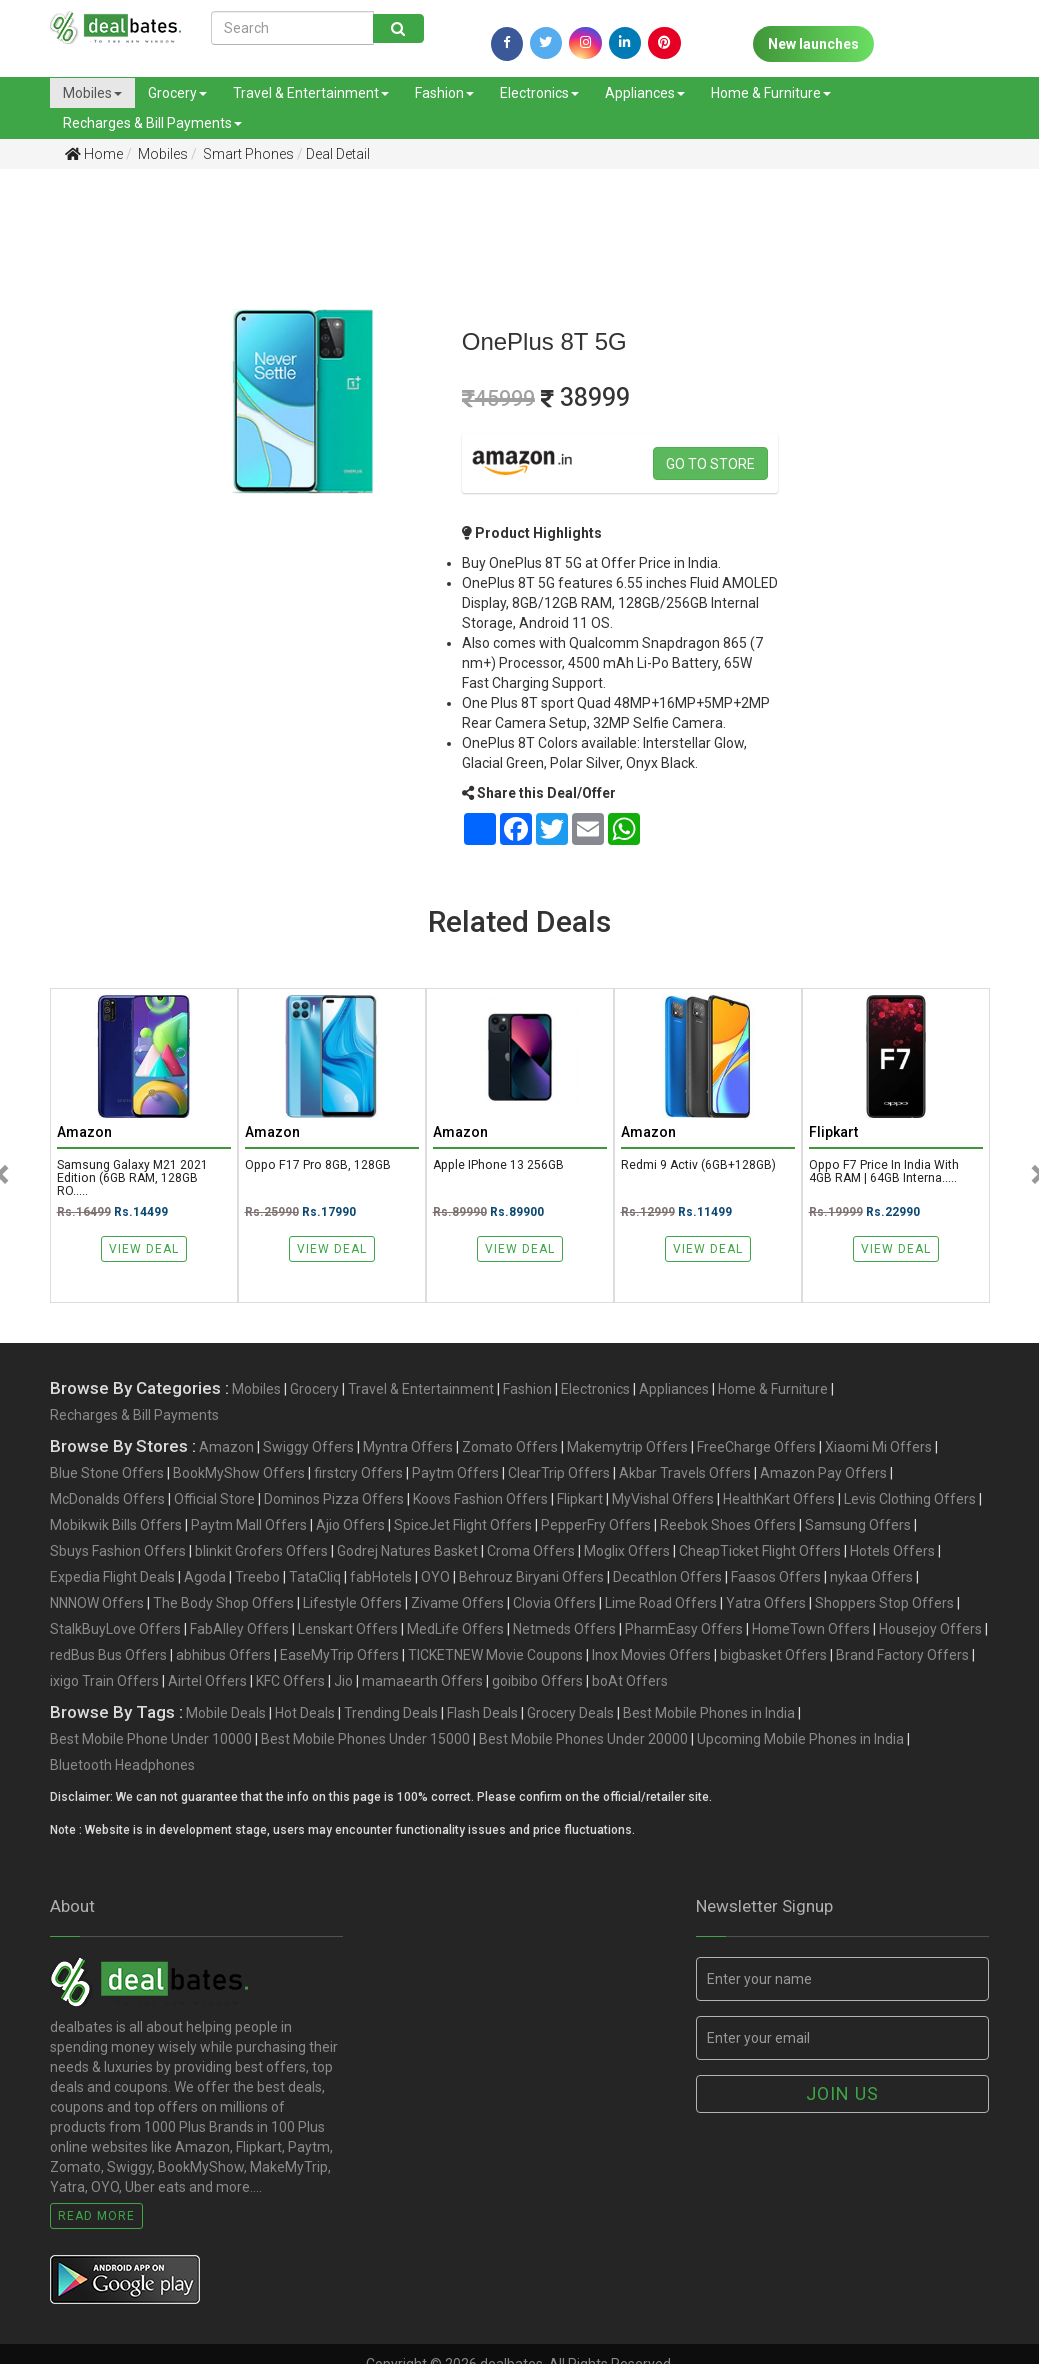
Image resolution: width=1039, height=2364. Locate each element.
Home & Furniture (771, 93)
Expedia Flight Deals (112, 1579)
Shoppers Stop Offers (884, 1605)
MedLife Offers (455, 1631)
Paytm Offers (455, 1475)
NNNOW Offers (97, 1605)
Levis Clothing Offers (910, 1501)
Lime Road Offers (661, 1605)
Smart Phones (247, 154)
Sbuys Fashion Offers (118, 1553)
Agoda (205, 1579)
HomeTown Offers (811, 1631)
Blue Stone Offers (107, 1475)
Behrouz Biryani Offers (531, 1579)
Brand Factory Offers (902, 1657)
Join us (842, 2095)
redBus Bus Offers (108, 1657)
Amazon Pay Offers (823, 1475)
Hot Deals (305, 1715)
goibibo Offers (537, 1683)
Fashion (444, 93)
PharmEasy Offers (684, 1631)
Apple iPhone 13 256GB (500, 1166)
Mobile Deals (226, 1715)
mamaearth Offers (422, 1683)
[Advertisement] (70, 499)
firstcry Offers (358, 1475)
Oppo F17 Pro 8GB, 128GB (320, 1166)
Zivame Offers (457, 1605)
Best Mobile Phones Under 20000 (583, 1741)
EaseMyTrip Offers (339, 1657)
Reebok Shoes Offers (728, 1527)
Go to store (710, 464)
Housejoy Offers (930, 1631)
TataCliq (315, 1579)
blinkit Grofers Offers (261, 1553)
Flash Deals (482, 1715)
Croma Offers (531, 1553)
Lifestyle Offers (352, 1605)
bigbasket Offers (773, 1657)
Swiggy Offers (308, 1449)
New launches (813, 44)
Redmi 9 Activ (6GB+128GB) (701, 1166)
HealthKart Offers (779, 1501)
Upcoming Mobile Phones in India (800, 1741)
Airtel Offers (207, 1683)
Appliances (645, 93)
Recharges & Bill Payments (152, 123)
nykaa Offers (871, 1579)
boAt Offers (630, 1683)
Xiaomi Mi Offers (878, 1449)
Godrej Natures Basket (407, 1553)
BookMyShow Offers (239, 1475)
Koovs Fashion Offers (480, 1501)
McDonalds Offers (107, 1501)
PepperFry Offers (596, 1527)
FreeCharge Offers (756, 1449)
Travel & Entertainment (311, 93)
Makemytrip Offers (627, 1449)
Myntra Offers (408, 1449)
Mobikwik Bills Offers (116, 1527)
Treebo (257, 1579)
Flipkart (580, 1501)
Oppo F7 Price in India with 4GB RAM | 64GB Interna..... (885, 1173)
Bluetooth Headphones (122, 1767)
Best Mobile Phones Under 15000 (365, 1741)
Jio (343, 1683)
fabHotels (381, 1579)
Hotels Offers (892, 1553)
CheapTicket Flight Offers (760, 1553)
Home (94, 154)
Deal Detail (338, 154)
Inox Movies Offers (651, 1657)
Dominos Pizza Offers (334, 1501)
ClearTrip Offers (559, 1475)
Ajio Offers (350, 1527)
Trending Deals (391, 1715)
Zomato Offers (510, 1449)
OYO (435, 1579)
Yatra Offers (766, 1605)
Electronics (539, 93)
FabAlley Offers (239, 1631)
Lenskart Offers (348, 1631)
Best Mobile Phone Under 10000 (151, 1741)
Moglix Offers (627, 1553)
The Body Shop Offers (223, 1605)
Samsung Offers (858, 1527)
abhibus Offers (223, 1657)
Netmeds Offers (564, 1631)
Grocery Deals (570, 1715)
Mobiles (92, 93)
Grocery (177, 93)
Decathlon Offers (667, 1579)
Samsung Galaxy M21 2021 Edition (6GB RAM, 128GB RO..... (134, 1180)
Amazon (226, 1449)
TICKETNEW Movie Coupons (495, 1657)
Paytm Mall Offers (249, 1527)
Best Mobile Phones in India (709, 1715)
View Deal (144, 1252)
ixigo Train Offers (104, 1683)
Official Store (214, 1501)
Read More (96, 2218)
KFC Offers (290, 1683)
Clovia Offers (554, 1605)
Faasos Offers (776, 1579)
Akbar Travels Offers (685, 1475)
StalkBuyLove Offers (115, 1631)
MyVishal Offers (663, 1501)
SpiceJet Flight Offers (463, 1527)
